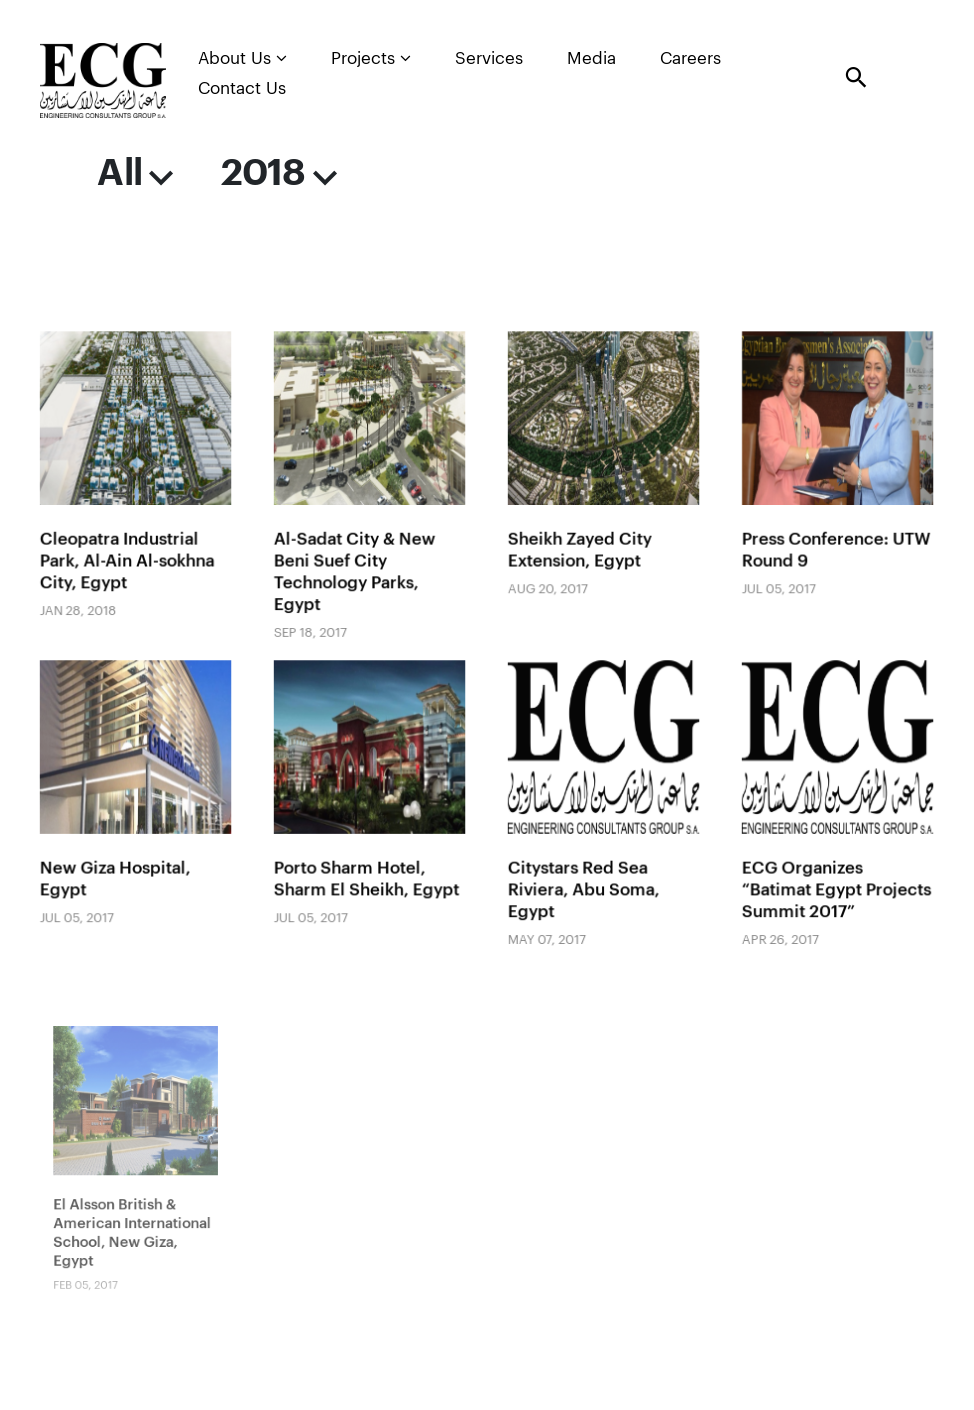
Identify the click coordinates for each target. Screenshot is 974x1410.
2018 (279, 173)
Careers (690, 58)
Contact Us (242, 88)
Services (489, 58)
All (134, 173)
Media (591, 58)
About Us (242, 58)
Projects (371, 58)
